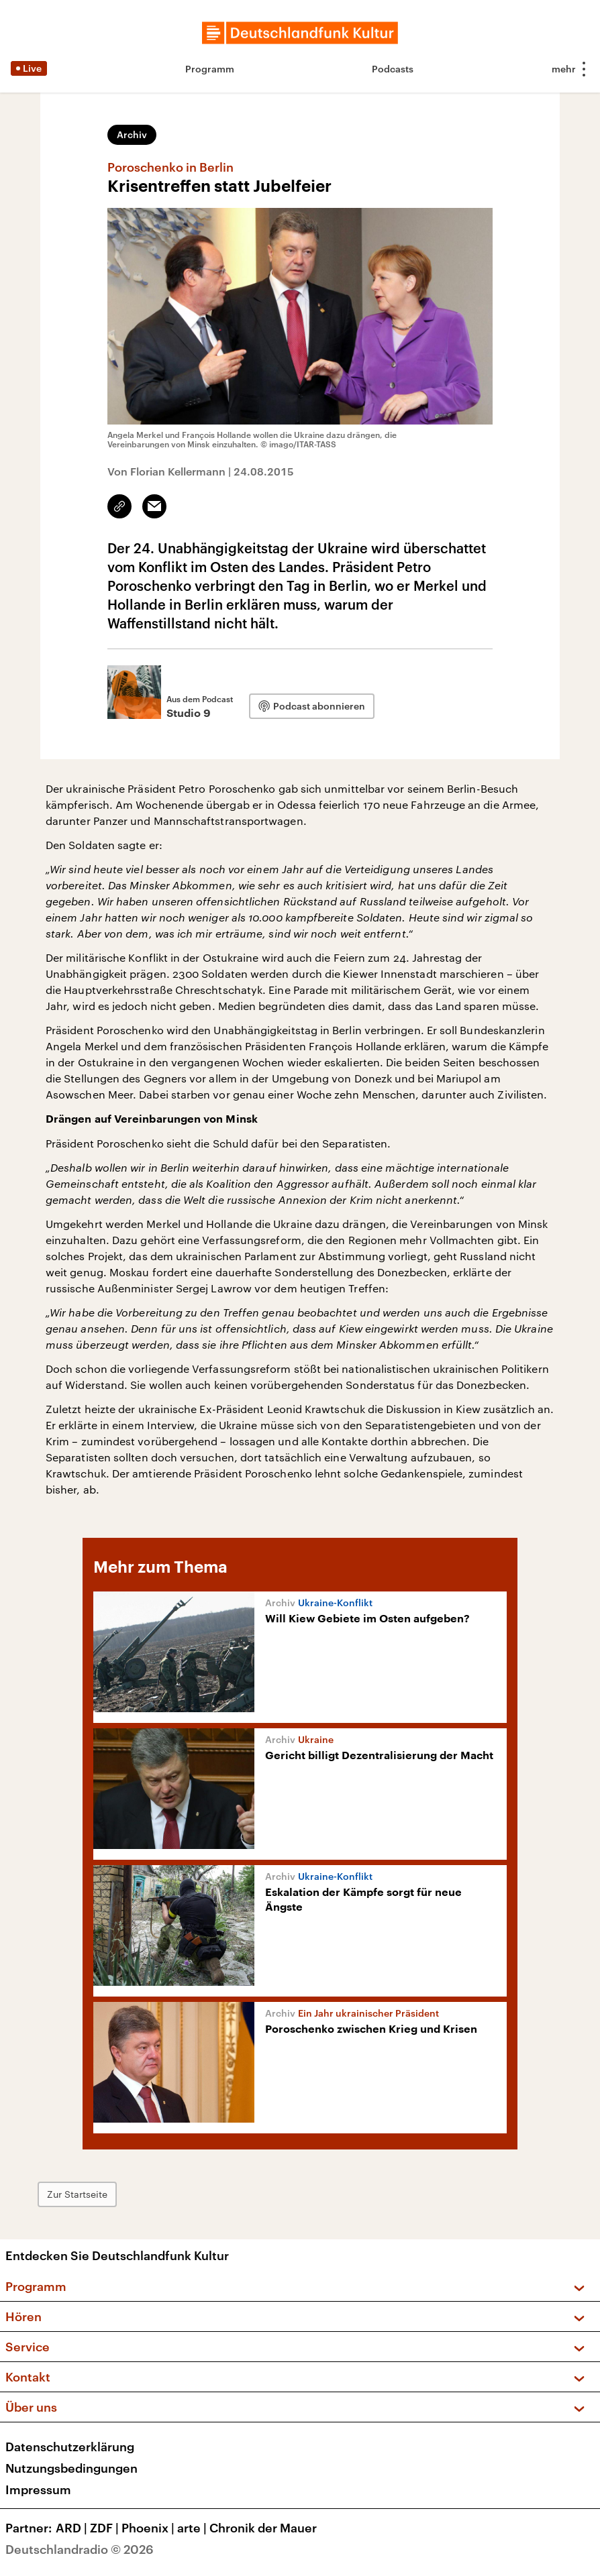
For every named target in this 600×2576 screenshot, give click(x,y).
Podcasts (392, 68)
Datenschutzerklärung (69, 2446)
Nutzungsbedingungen (71, 2468)
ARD (73, 2527)
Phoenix (149, 2527)
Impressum (38, 2489)
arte (193, 2527)
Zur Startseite (77, 2194)
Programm (209, 68)
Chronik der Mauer (263, 2527)
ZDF (105, 2527)
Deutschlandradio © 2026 (79, 2549)
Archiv (132, 134)
